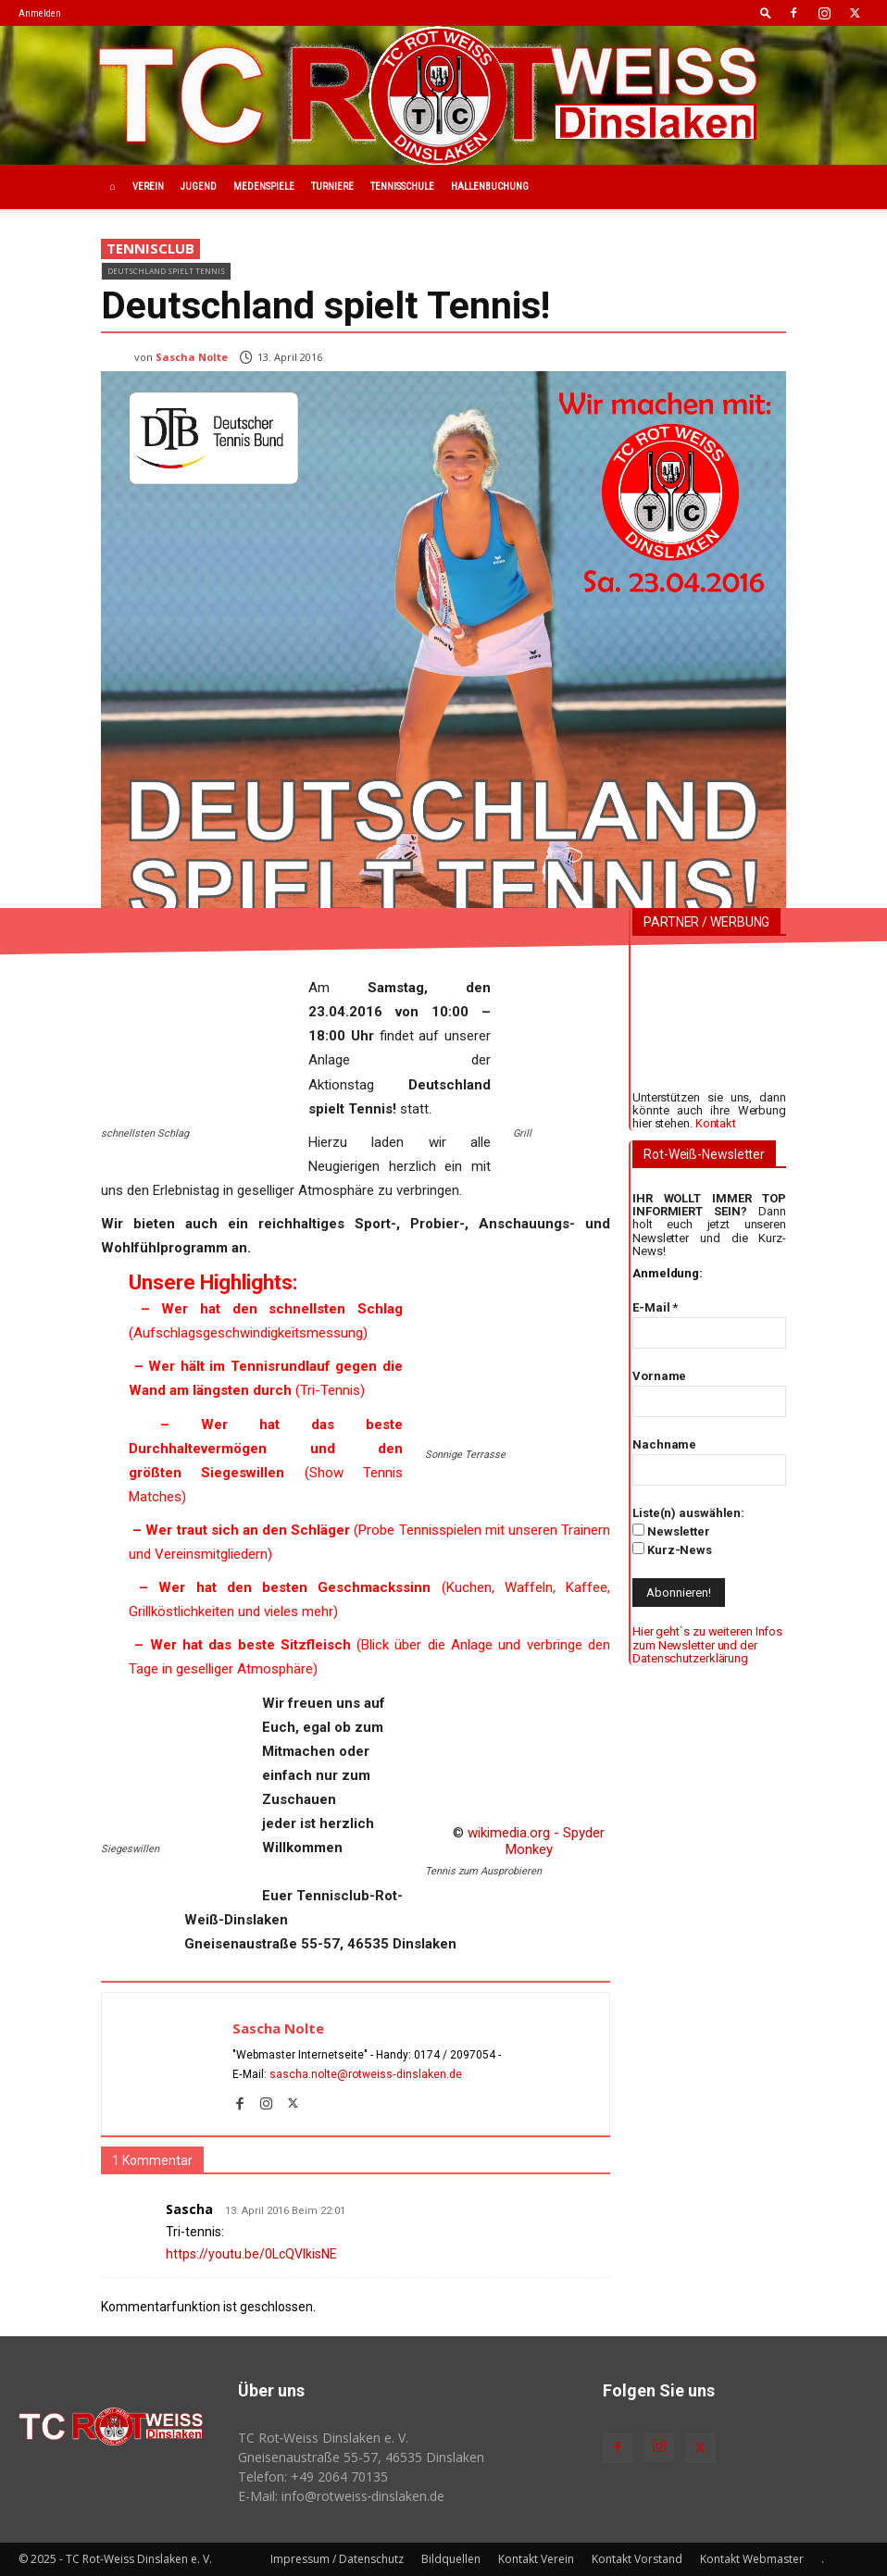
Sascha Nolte (192, 357)
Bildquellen (451, 2559)
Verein (148, 186)
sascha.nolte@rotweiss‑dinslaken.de (365, 2074)
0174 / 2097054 (454, 2054)
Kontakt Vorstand (637, 2559)
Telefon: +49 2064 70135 (313, 2476)
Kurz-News (672, 1549)
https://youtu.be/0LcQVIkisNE (251, 2253)
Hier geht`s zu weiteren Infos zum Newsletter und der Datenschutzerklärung (707, 1644)
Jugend (199, 186)
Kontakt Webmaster (752, 2559)
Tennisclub (150, 249)
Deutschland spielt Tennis (166, 271)
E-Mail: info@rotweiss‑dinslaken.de (341, 2496)
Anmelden (40, 13)
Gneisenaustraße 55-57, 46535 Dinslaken (361, 2457)
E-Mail (655, 1307)
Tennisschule (402, 186)
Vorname (659, 1376)
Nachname (664, 1444)
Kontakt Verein (536, 2559)
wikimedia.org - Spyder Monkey (536, 1841)
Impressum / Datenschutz (337, 2559)
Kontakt (715, 1123)
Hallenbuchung (490, 186)
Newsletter (671, 1531)
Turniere (332, 186)
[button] (766, 12)
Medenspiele (263, 186)
